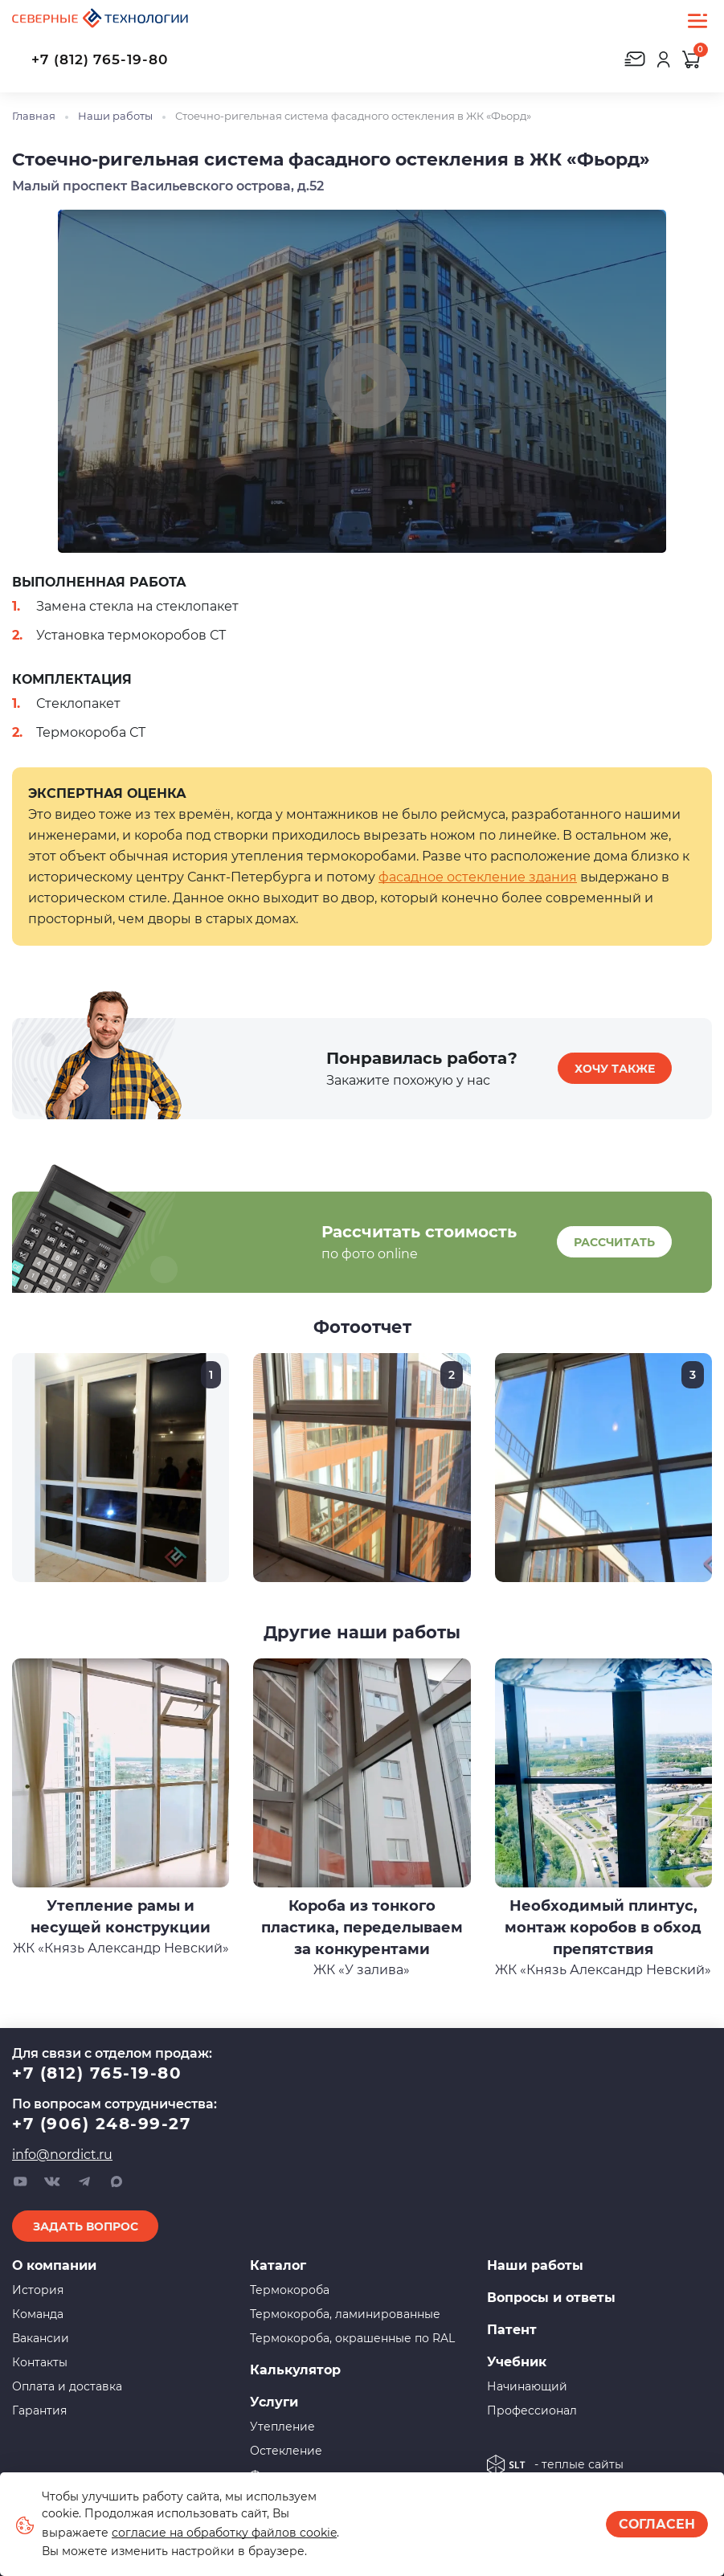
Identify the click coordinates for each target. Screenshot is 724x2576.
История (37, 2290)
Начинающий (527, 2386)
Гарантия (39, 2410)
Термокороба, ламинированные (345, 2314)
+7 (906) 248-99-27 (101, 2123)
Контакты (39, 2362)
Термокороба (289, 2290)
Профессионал (532, 2410)
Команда (37, 2314)
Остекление (286, 2450)
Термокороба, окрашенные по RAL (352, 2338)
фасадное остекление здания (477, 877)
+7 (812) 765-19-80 (99, 59)
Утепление (282, 2426)
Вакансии (40, 2338)
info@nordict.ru (62, 2154)
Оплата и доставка (67, 2386)
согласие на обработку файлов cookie (224, 2532)
